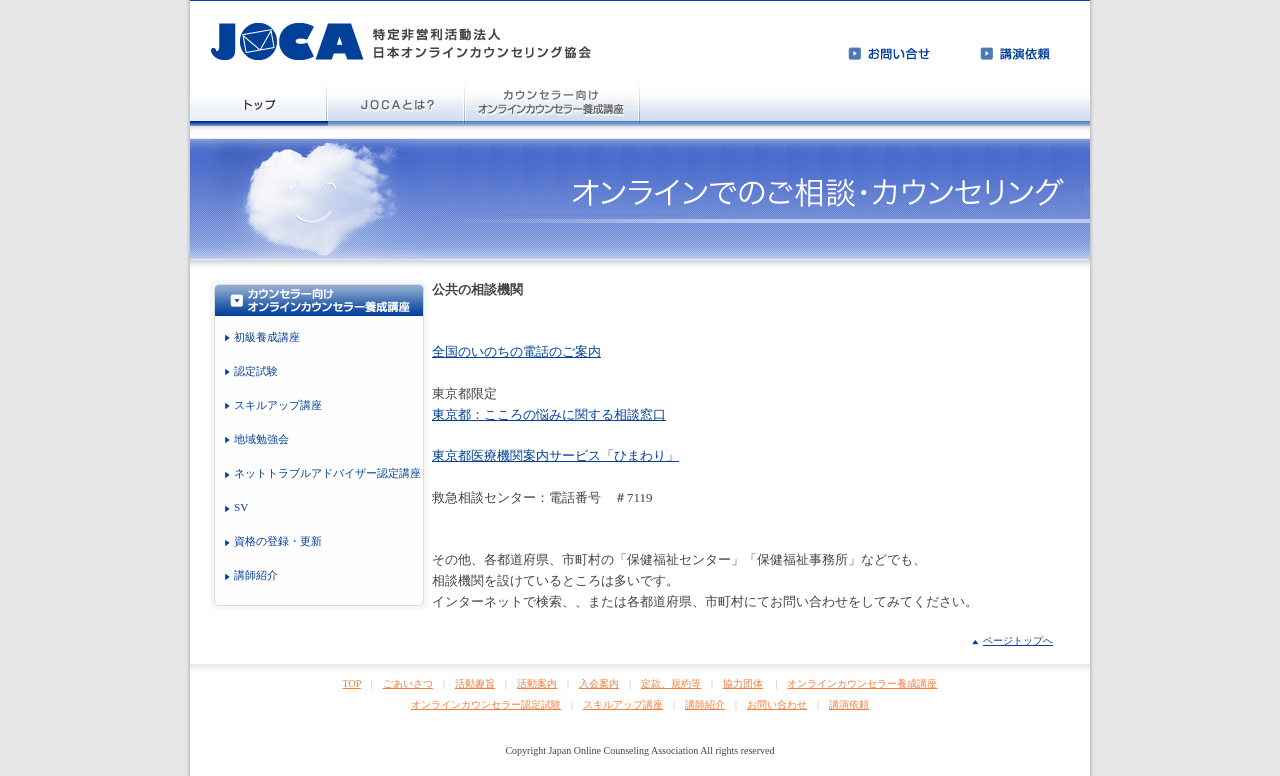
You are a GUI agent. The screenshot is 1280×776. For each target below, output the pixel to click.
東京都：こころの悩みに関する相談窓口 (549, 414)
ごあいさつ (408, 683)
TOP (352, 683)
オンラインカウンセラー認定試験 (486, 704)
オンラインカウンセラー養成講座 (862, 683)
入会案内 (599, 683)
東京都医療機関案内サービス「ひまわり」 (555, 455)
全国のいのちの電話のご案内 (516, 351)
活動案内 (537, 683)
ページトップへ (1018, 640)
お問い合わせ (777, 704)
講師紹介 (705, 704)
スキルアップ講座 (623, 704)
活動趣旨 (475, 683)
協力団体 (743, 683)
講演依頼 (849, 704)
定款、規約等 (671, 683)
